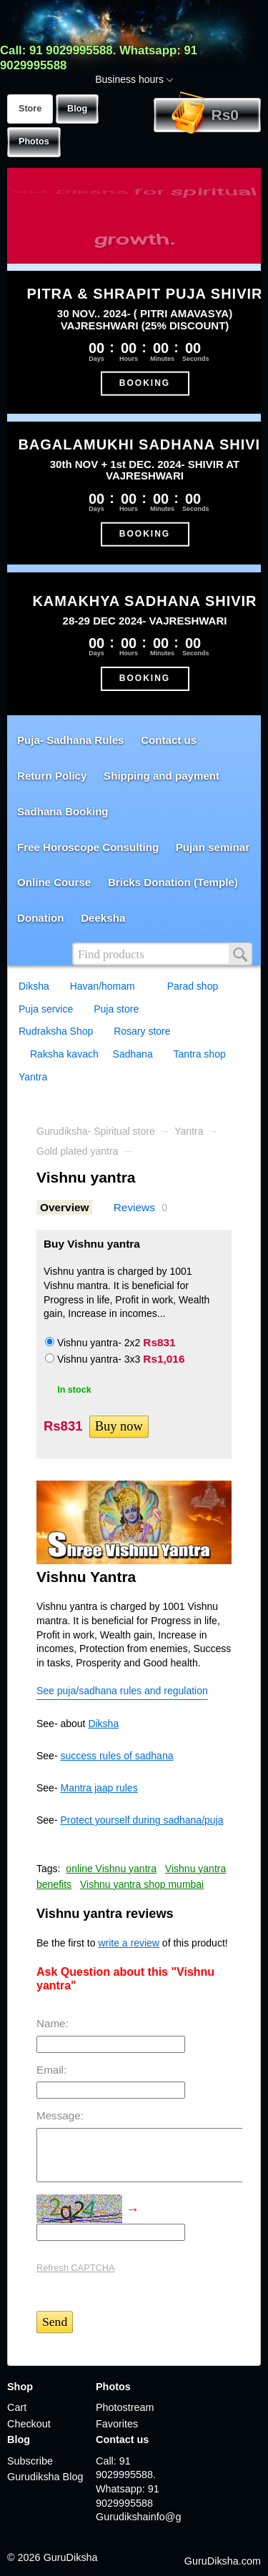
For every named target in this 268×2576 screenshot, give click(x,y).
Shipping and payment (161, 776)
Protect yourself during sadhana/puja (141, 1820)
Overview (64, 1207)
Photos (34, 141)
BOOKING (144, 383)
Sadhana (133, 1054)
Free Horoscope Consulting (88, 847)
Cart (16, 2407)
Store (30, 109)
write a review (128, 1943)
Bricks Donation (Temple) (173, 882)
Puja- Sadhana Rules (70, 740)
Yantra (33, 1077)
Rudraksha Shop (56, 1031)
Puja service (46, 1009)
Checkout (29, 2424)
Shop (20, 2386)
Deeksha (103, 918)
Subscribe (30, 2461)
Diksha (34, 986)
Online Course (54, 882)
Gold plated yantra (77, 1151)
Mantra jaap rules (98, 1788)
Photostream (125, 2407)
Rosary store (142, 1031)
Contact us (169, 740)
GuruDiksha (71, 2557)
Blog (77, 109)
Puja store (116, 1009)
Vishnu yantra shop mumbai (142, 1884)
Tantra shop (200, 1054)
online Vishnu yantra (111, 1868)
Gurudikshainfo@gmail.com (139, 2516)
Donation (40, 918)
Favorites (117, 2424)
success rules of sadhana (116, 1755)
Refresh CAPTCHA (75, 2267)
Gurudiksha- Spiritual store (95, 1131)
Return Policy (51, 776)
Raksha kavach (64, 1054)
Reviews (134, 1207)
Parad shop (193, 986)
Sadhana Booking (63, 811)
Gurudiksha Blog (45, 2476)
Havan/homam (102, 986)
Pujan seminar (212, 847)
